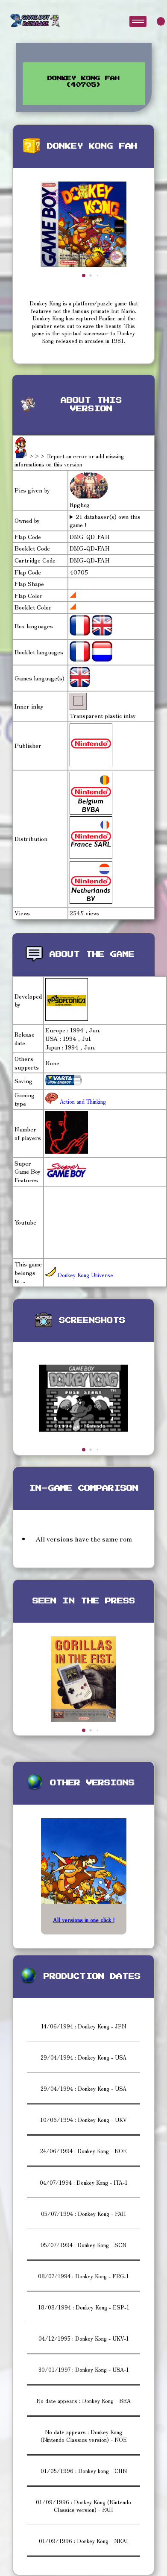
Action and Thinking (82, 1101)
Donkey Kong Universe (79, 1275)
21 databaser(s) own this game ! (105, 521)
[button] (83, 275)
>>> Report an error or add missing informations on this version (69, 460)
